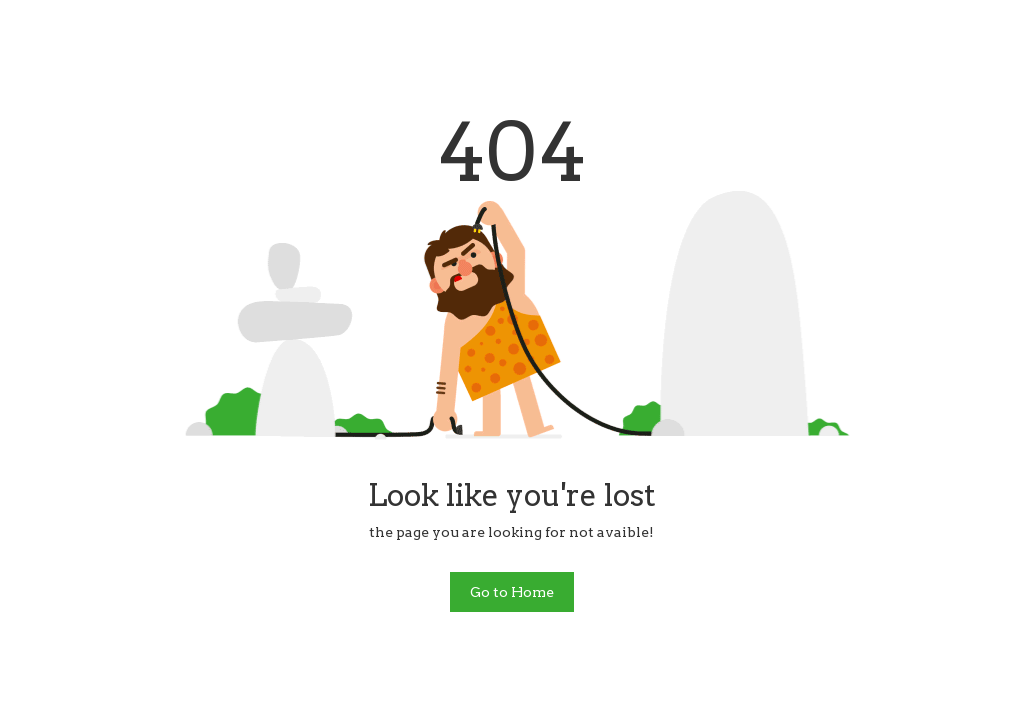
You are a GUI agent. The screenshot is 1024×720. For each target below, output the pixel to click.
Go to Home (512, 592)
